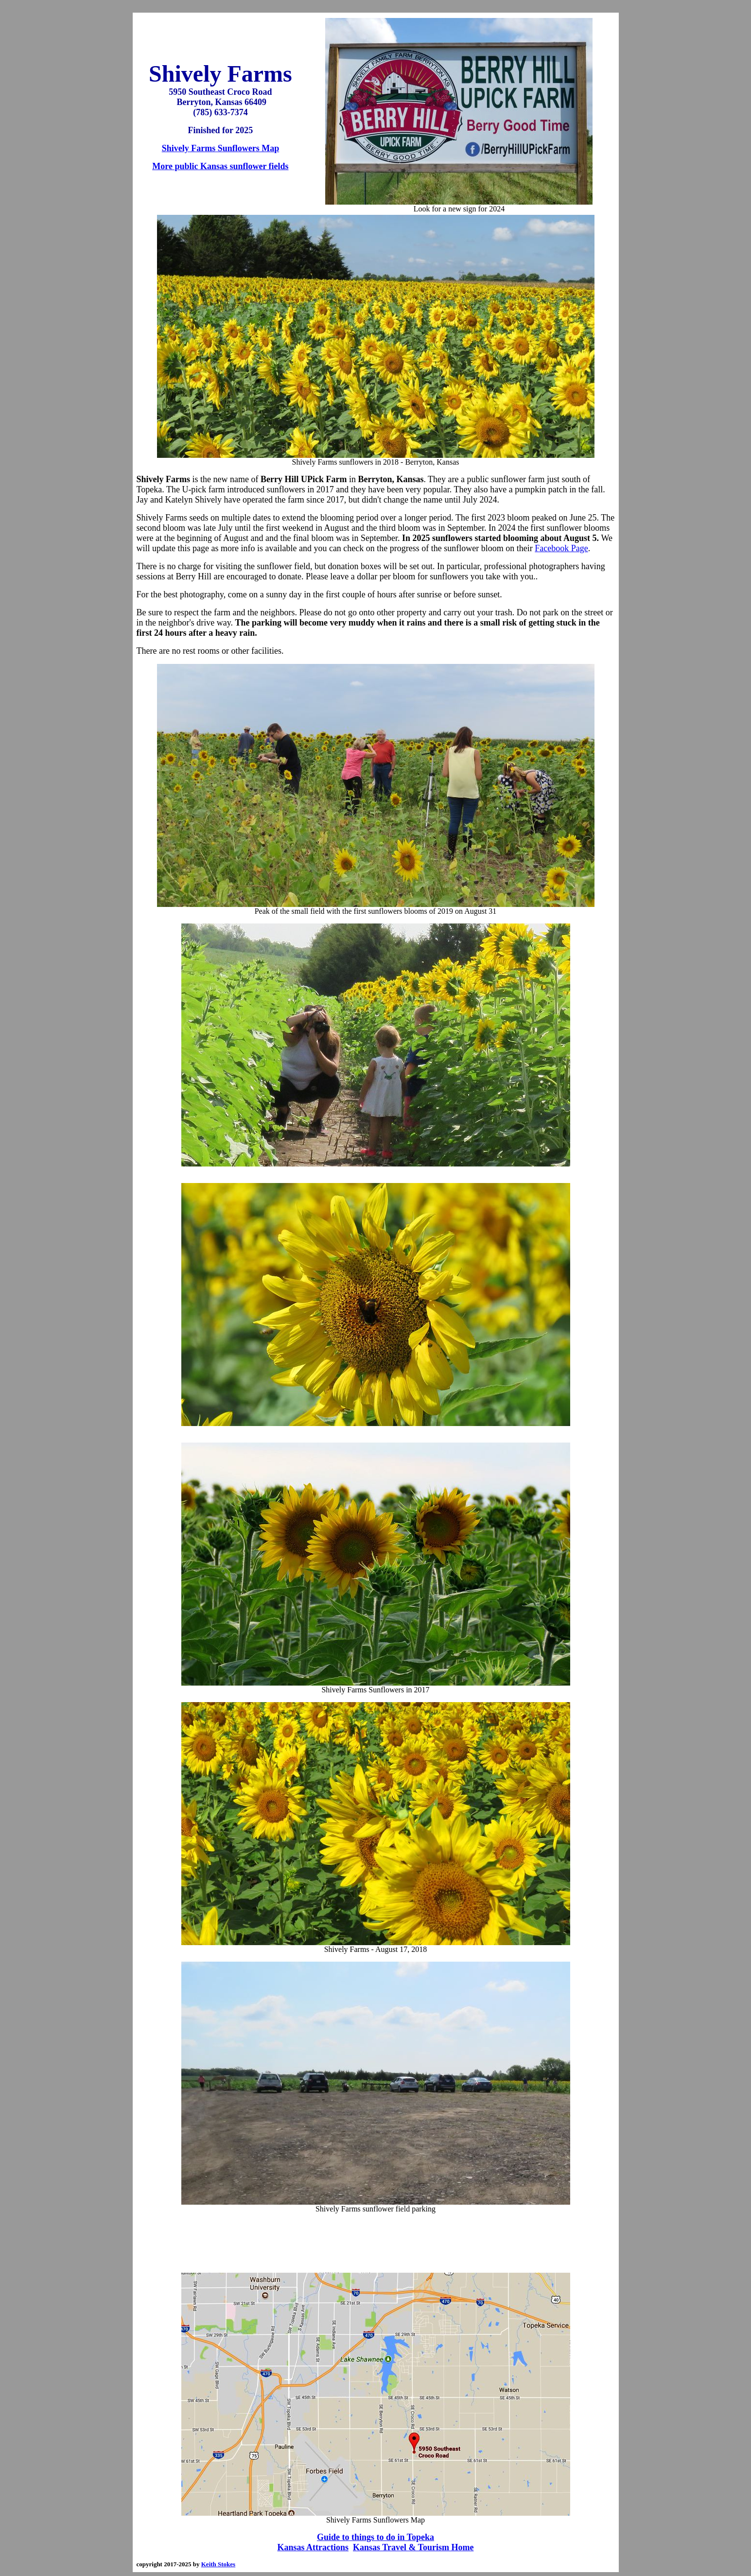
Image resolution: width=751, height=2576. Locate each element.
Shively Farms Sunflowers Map (220, 148)
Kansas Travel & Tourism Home (413, 2547)
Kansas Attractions (313, 2547)
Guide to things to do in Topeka (375, 2537)
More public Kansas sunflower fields (220, 166)
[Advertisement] (376, 2243)
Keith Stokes (218, 2564)
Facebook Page (561, 548)
